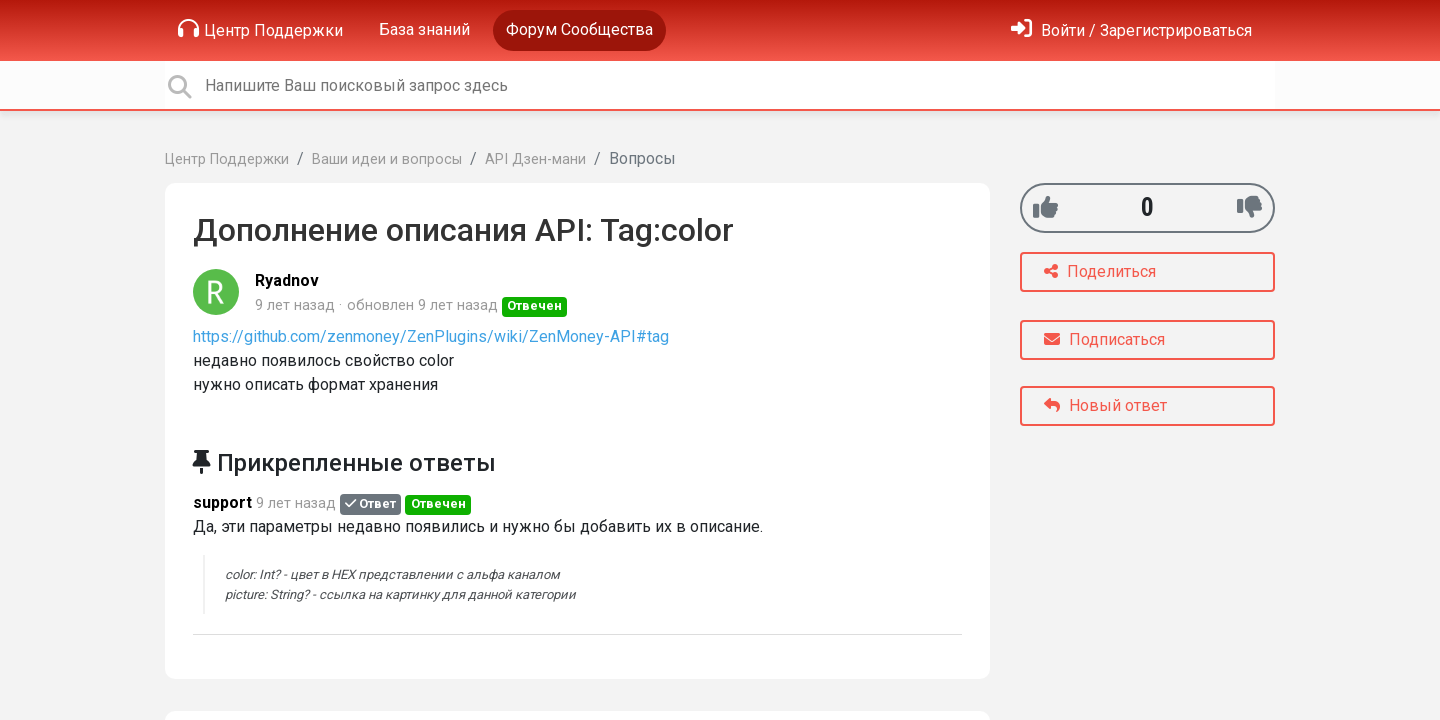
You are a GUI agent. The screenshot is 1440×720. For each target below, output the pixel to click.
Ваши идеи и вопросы (387, 159)
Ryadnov (287, 280)
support (222, 502)
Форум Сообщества (579, 29)
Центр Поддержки (260, 29)
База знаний (424, 29)
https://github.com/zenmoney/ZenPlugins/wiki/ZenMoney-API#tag (431, 336)
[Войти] (1131, 30)
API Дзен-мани (535, 159)
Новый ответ (1105, 405)
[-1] (1249, 207)
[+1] (1045, 207)
